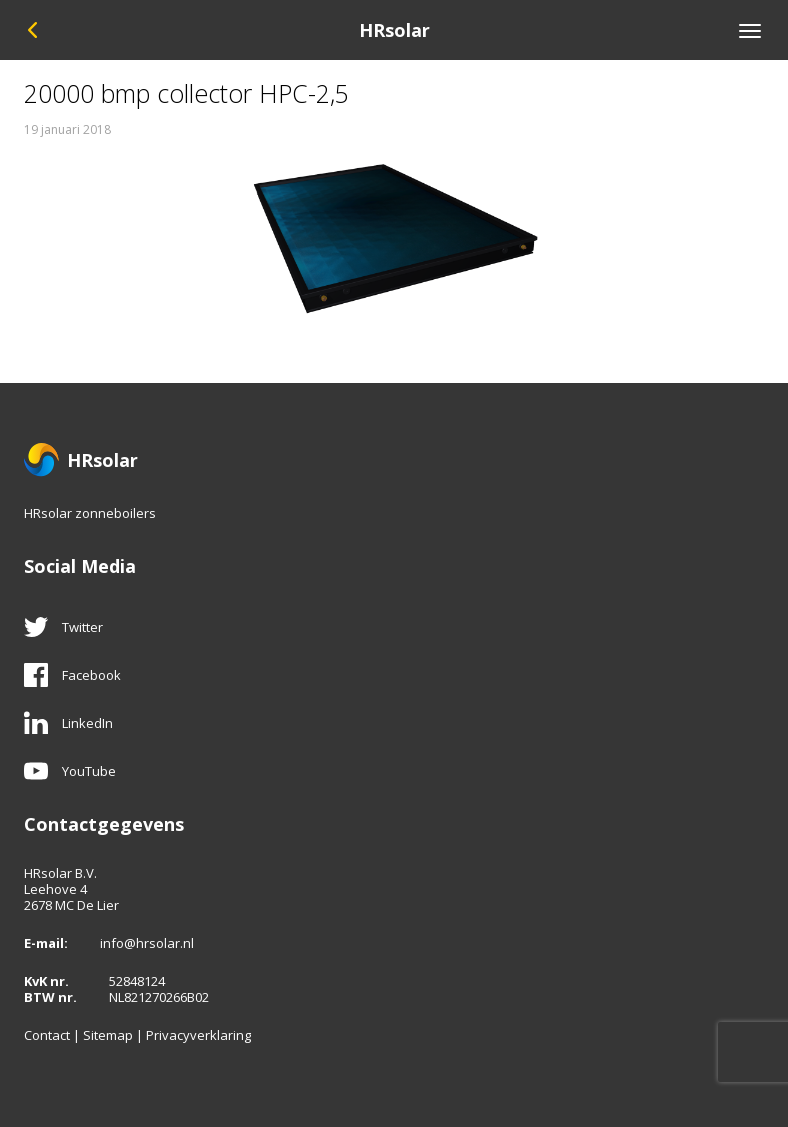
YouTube (70, 771)
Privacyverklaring (198, 1035)
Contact (47, 1035)
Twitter (63, 627)
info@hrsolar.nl (147, 943)
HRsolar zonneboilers (90, 513)
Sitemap (108, 1035)
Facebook (72, 675)
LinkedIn (68, 723)
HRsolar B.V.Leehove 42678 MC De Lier (71, 889)
